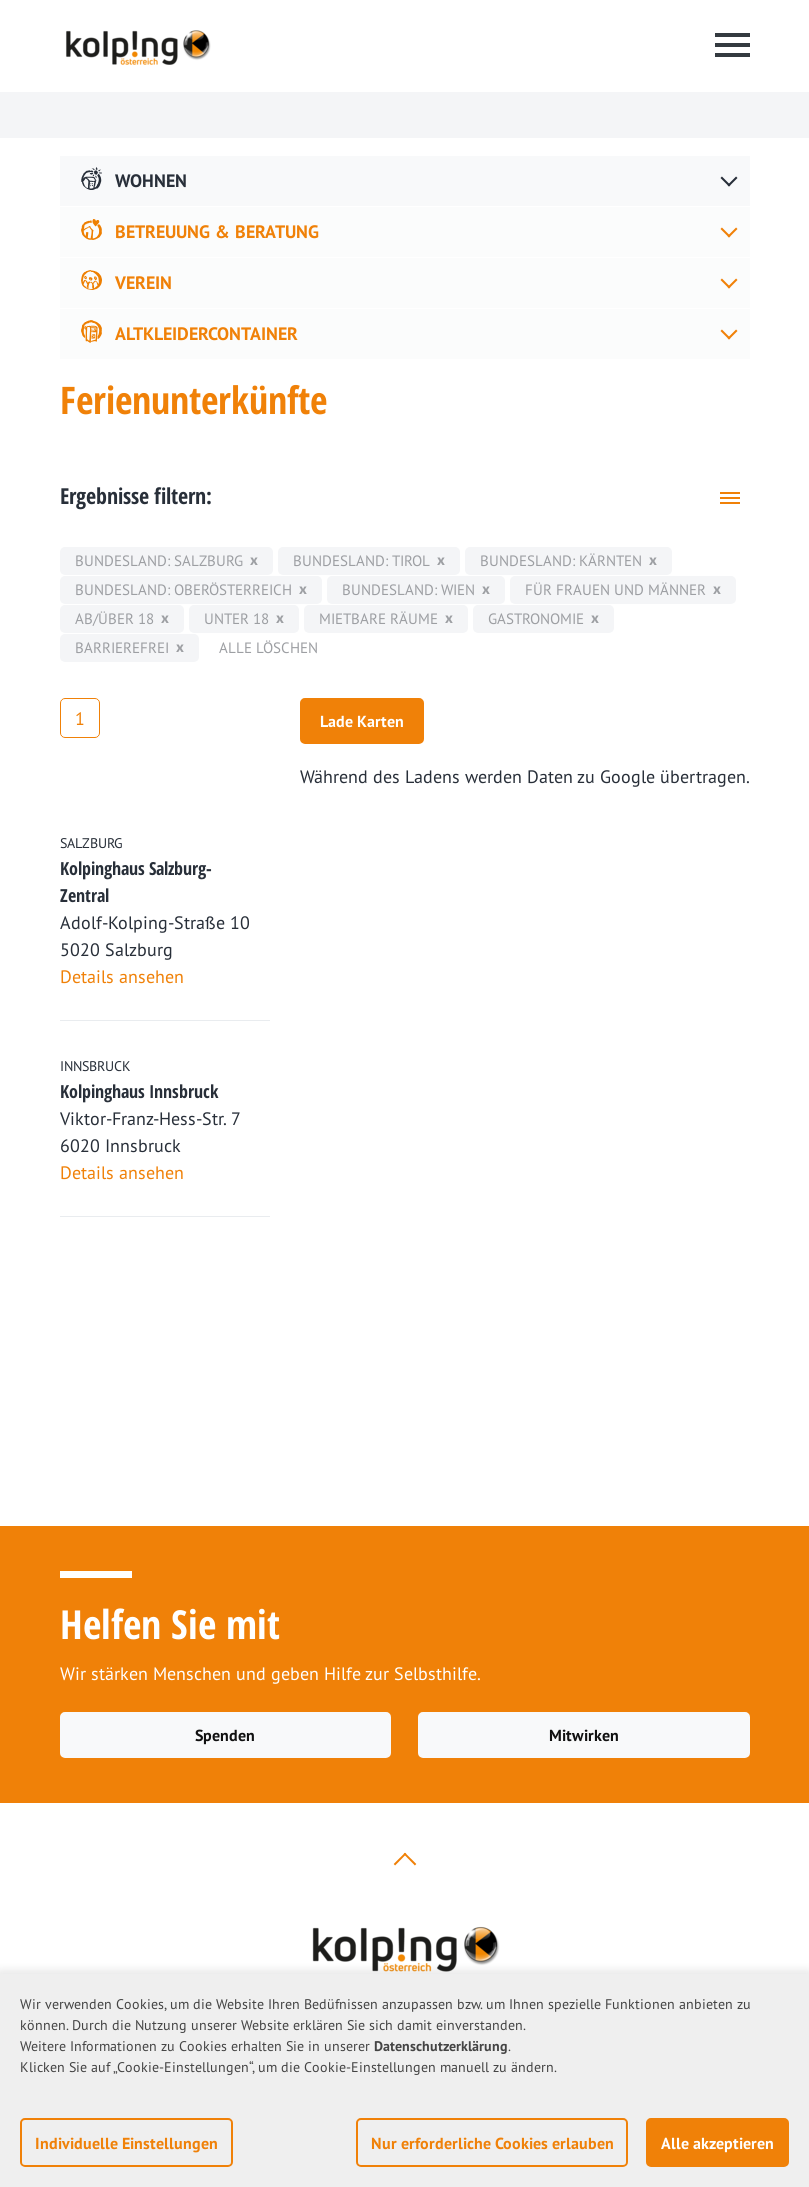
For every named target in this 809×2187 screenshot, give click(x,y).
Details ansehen (122, 976)
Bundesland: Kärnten (561, 560)
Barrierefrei (122, 647)
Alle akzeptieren (717, 2143)
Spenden (225, 1735)
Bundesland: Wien (408, 589)
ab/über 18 (114, 618)
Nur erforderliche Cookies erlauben (492, 2143)
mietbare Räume (378, 618)
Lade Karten (362, 721)
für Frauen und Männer (615, 589)
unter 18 (236, 618)
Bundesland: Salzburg (159, 560)
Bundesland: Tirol (361, 560)
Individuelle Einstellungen (126, 2143)
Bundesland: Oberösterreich (183, 589)
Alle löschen (268, 647)
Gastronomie (536, 618)
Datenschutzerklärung (441, 2046)
